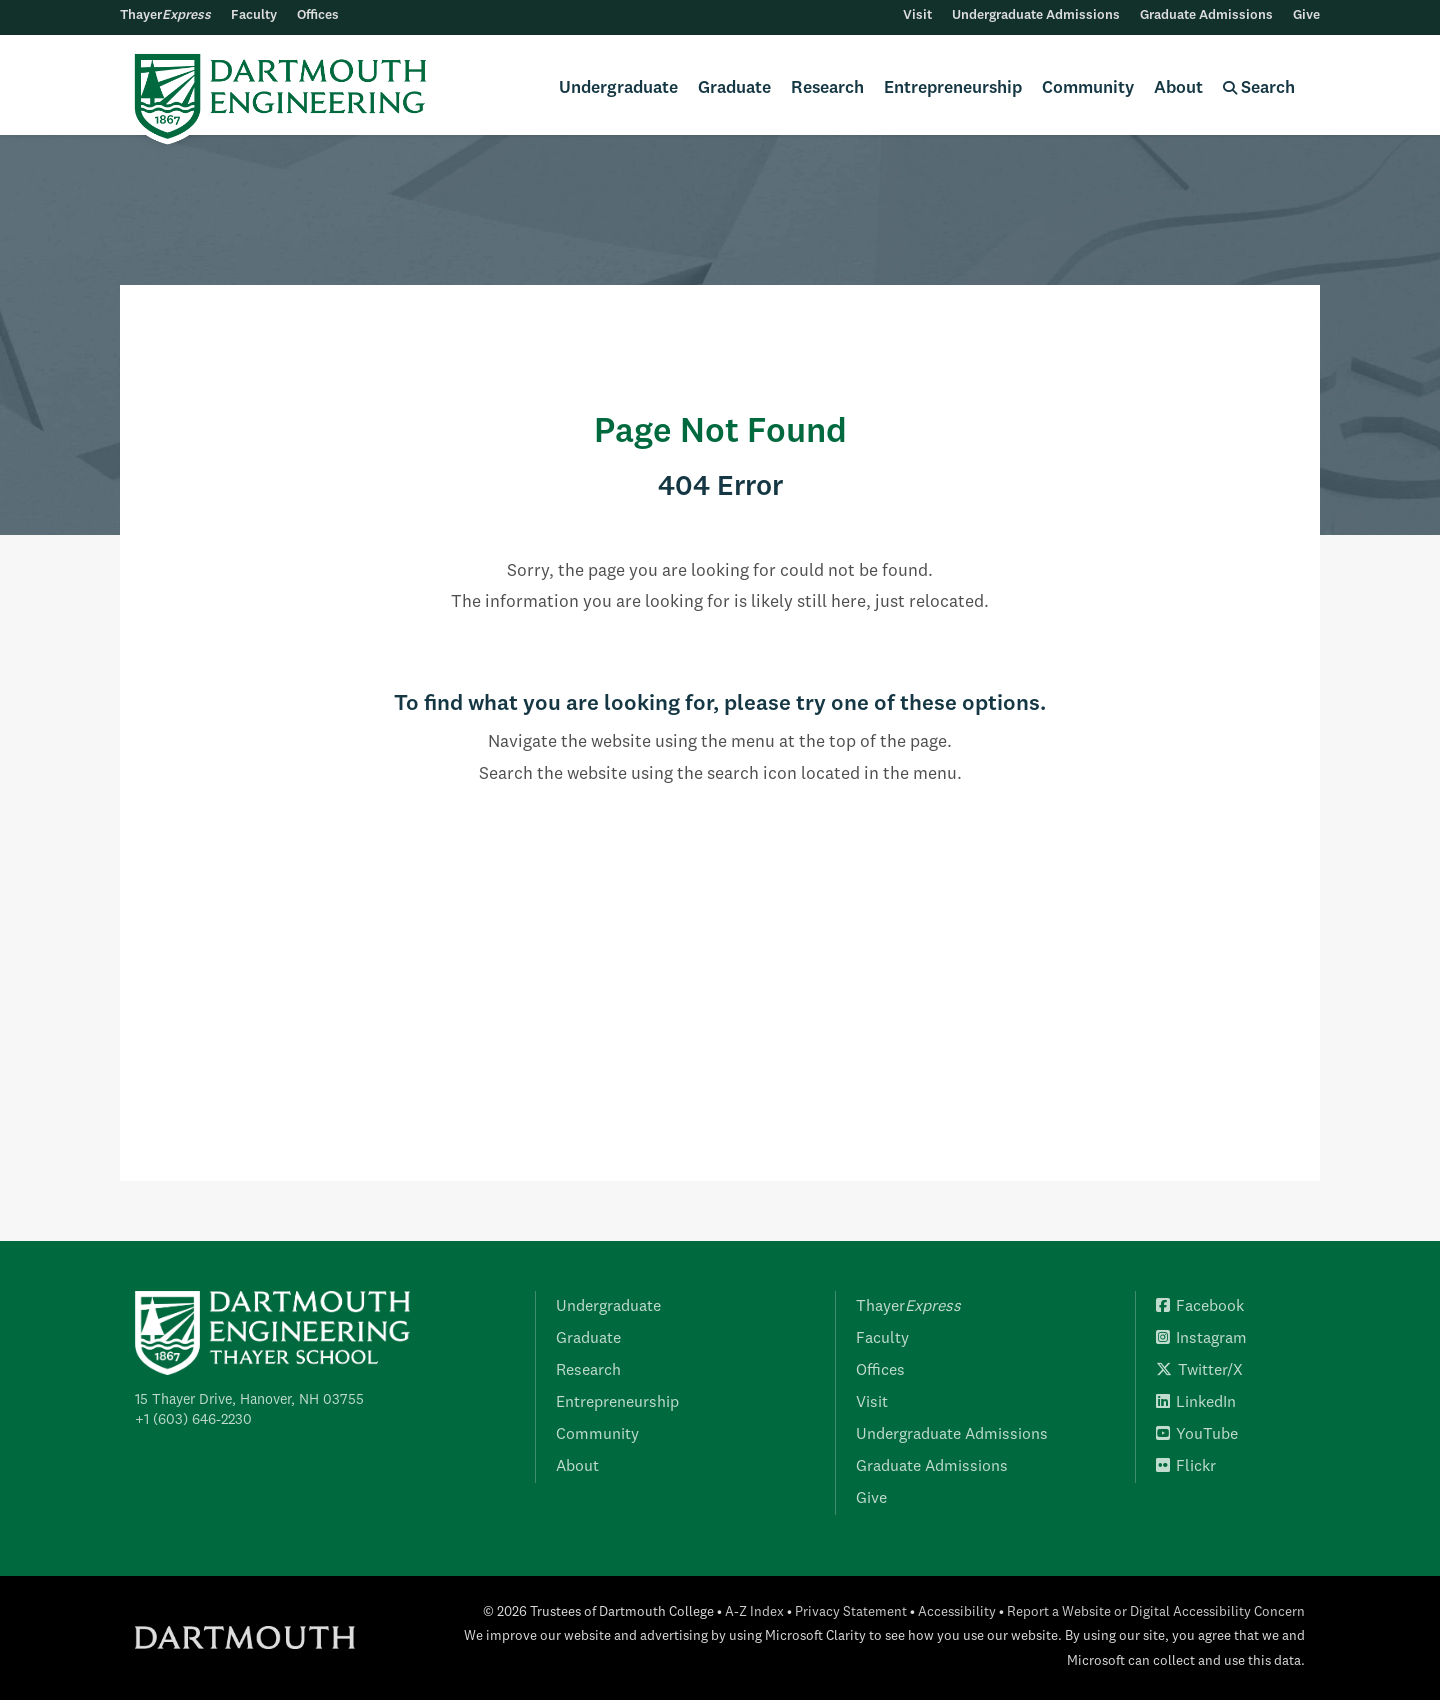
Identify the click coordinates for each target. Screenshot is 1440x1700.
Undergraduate (618, 88)
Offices (318, 15)
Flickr (1186, 1467)
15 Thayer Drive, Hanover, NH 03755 (249, 1400)
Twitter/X (1199, 1371)
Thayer (165, 15)
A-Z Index (754, 1612)
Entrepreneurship (953, 88)
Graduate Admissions (1206, 15)
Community (1088, 88)
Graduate (734, 88)
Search (1259, 88)
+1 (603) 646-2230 (193, 1420)
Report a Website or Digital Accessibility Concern (1156, 1612)
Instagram (1201, 1339)
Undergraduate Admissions (1036, 15)
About (1178, 88)
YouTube (1197, 1435)
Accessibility (957, 1612)
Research (827, 88)
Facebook (1200, 1307)
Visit (917, 15)
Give (1306, 15)
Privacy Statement (851, 1612)
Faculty (254, 15)
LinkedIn (1196, 1403)
